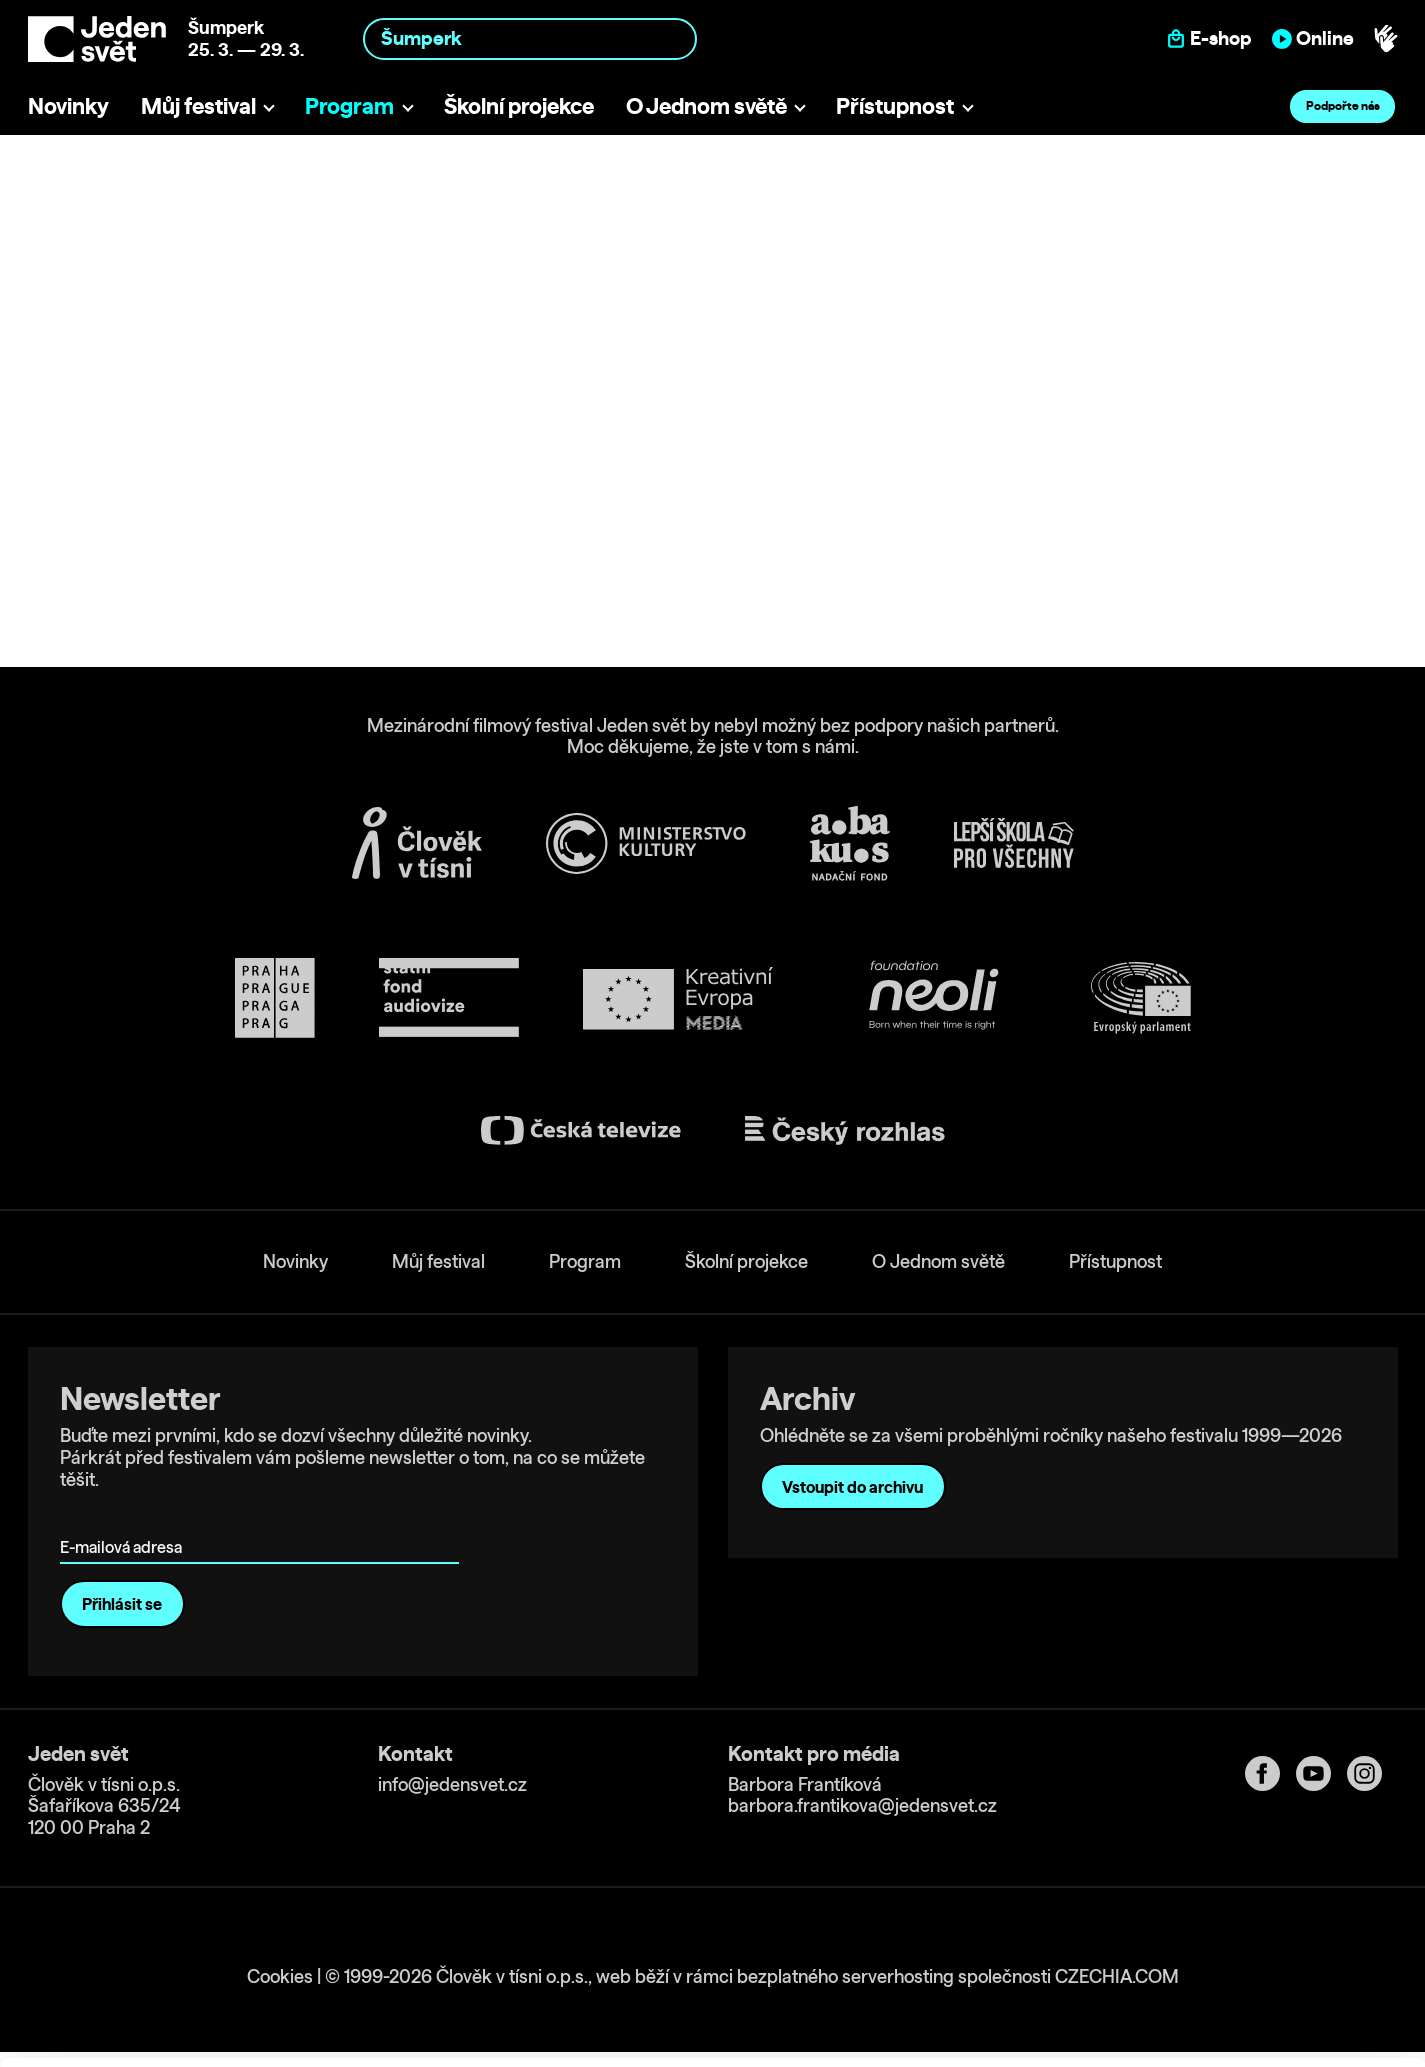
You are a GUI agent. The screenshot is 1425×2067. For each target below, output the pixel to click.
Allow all (1258, 1915)
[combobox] (530, 38)
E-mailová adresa (125, 1518)
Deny (1258, 1998)
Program (349, 105)
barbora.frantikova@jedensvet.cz (862, 1805)
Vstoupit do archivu (852, 1487)
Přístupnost (895, 105)
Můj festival (198, 105)
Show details (308, 2041)
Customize (1259, 1956)
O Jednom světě (706, 105)
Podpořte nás (1343, 105)
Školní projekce (519, 105)
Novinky (68, 105)
